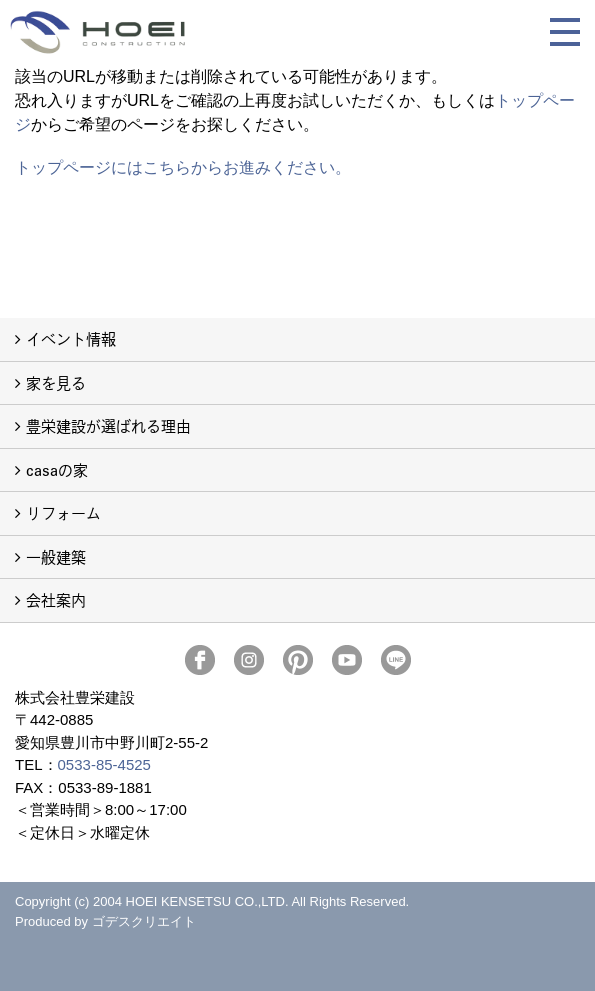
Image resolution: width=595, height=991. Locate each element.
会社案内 (56, 599)
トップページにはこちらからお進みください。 (183, 167)
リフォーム (63, 512)
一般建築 (56, 556)
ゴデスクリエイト (144, 921)
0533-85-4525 (104, 764)
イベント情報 (71, 338)
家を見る (56, 382)
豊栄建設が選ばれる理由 (108, 425)
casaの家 (57, 469)
